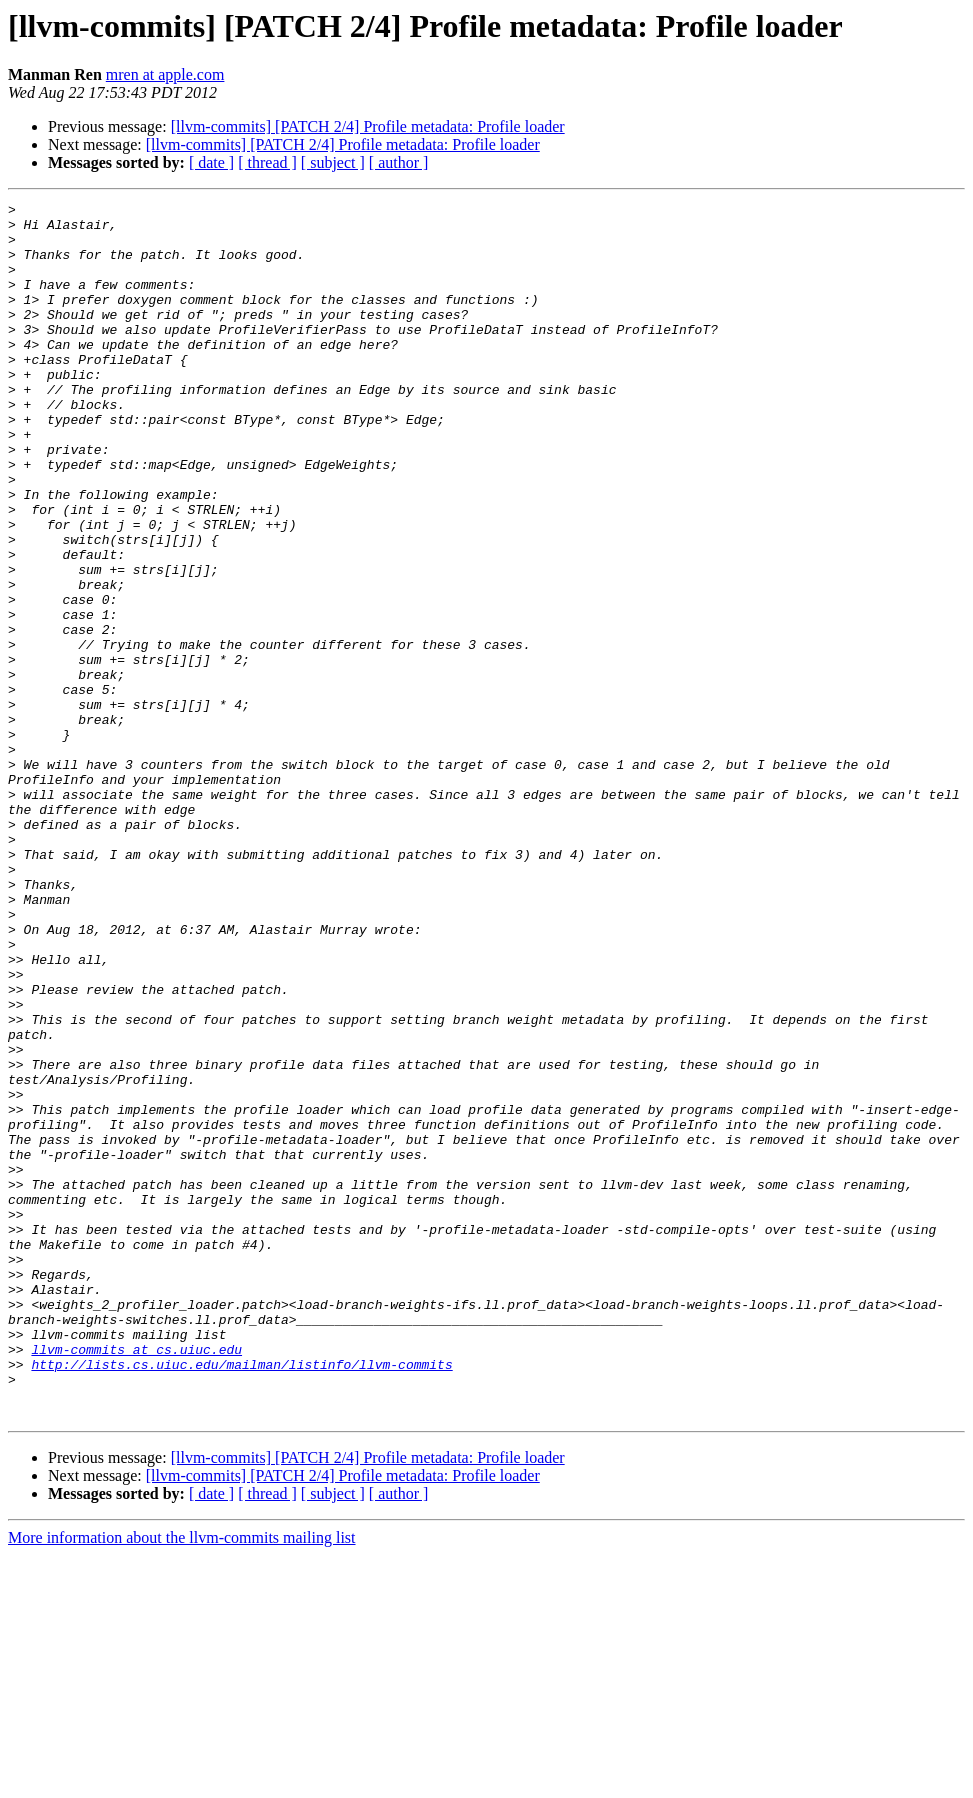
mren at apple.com (165, 74)
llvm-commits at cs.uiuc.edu (136, 1580)
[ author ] (399, 162)
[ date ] (211, 162)
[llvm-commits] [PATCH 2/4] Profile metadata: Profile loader (368, 126)
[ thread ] (267, 162)
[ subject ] (333, 162)
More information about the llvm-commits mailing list (182, 1780)
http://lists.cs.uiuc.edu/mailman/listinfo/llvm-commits (241, 1598)
